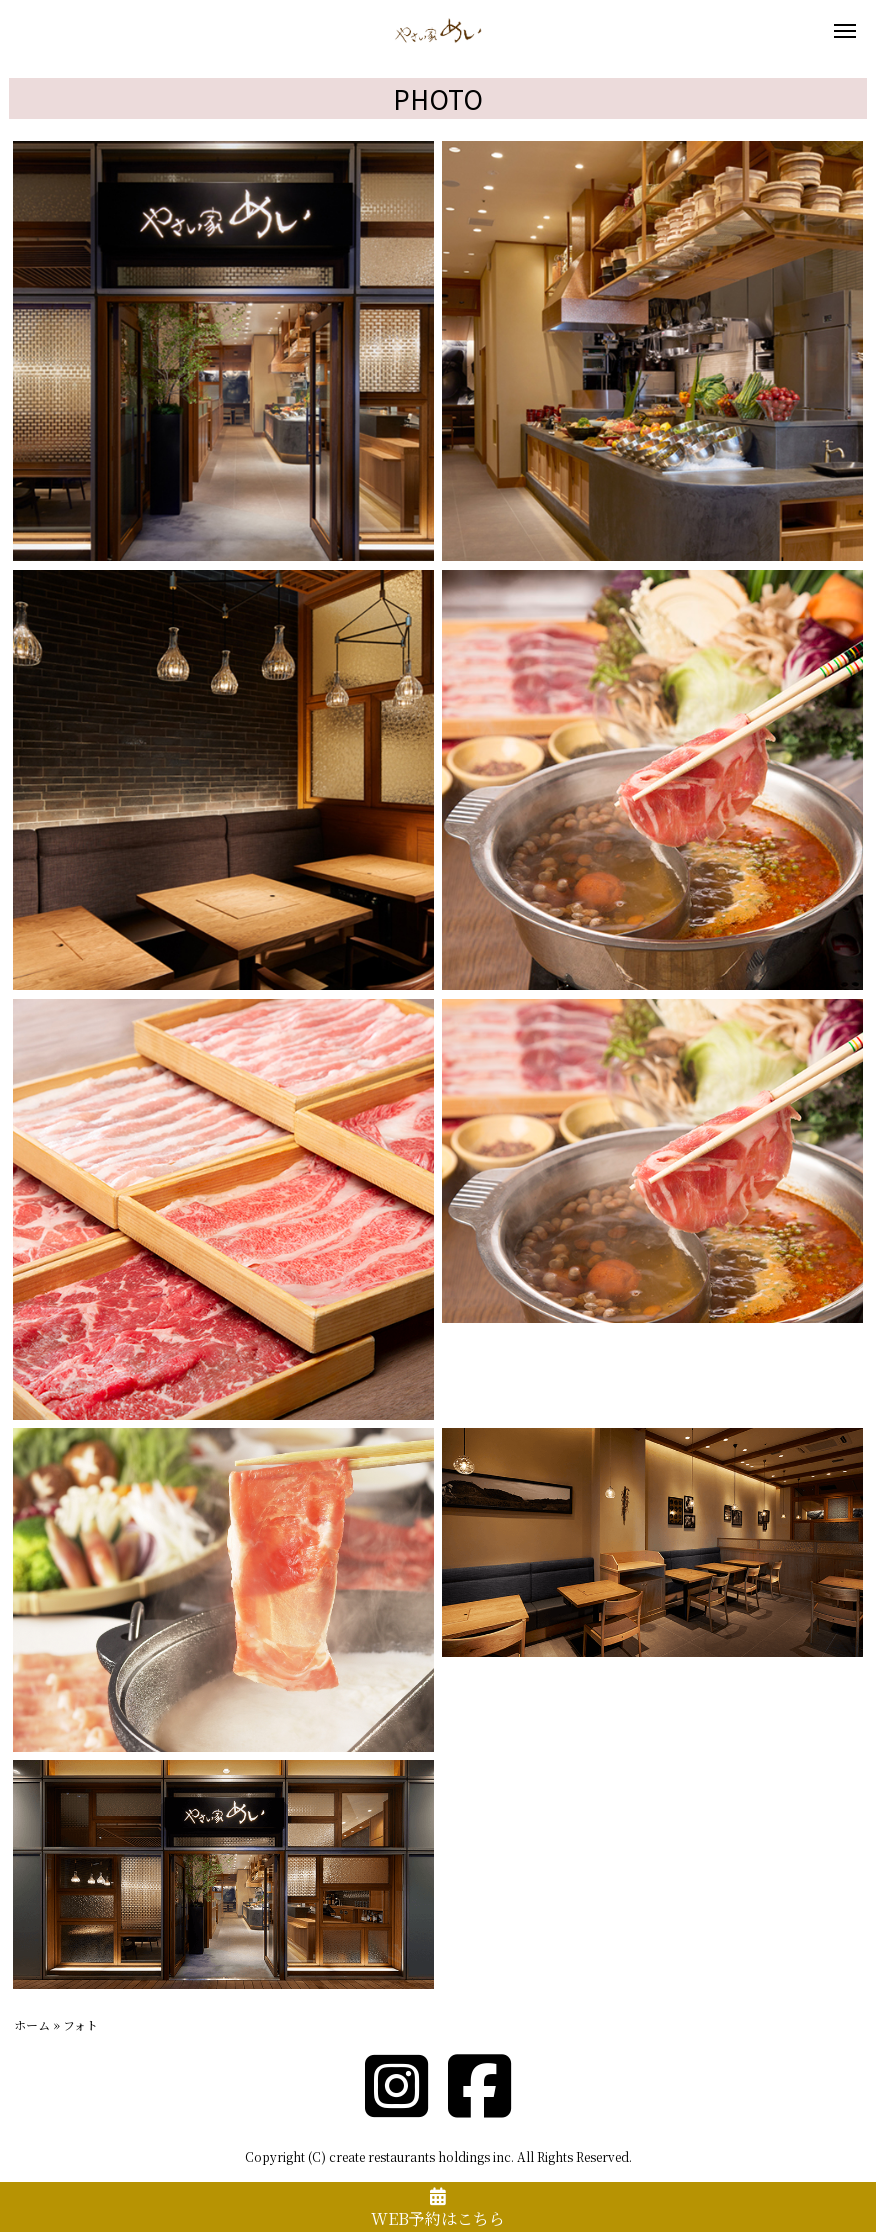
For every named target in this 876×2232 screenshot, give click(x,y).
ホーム (32, 2024)
